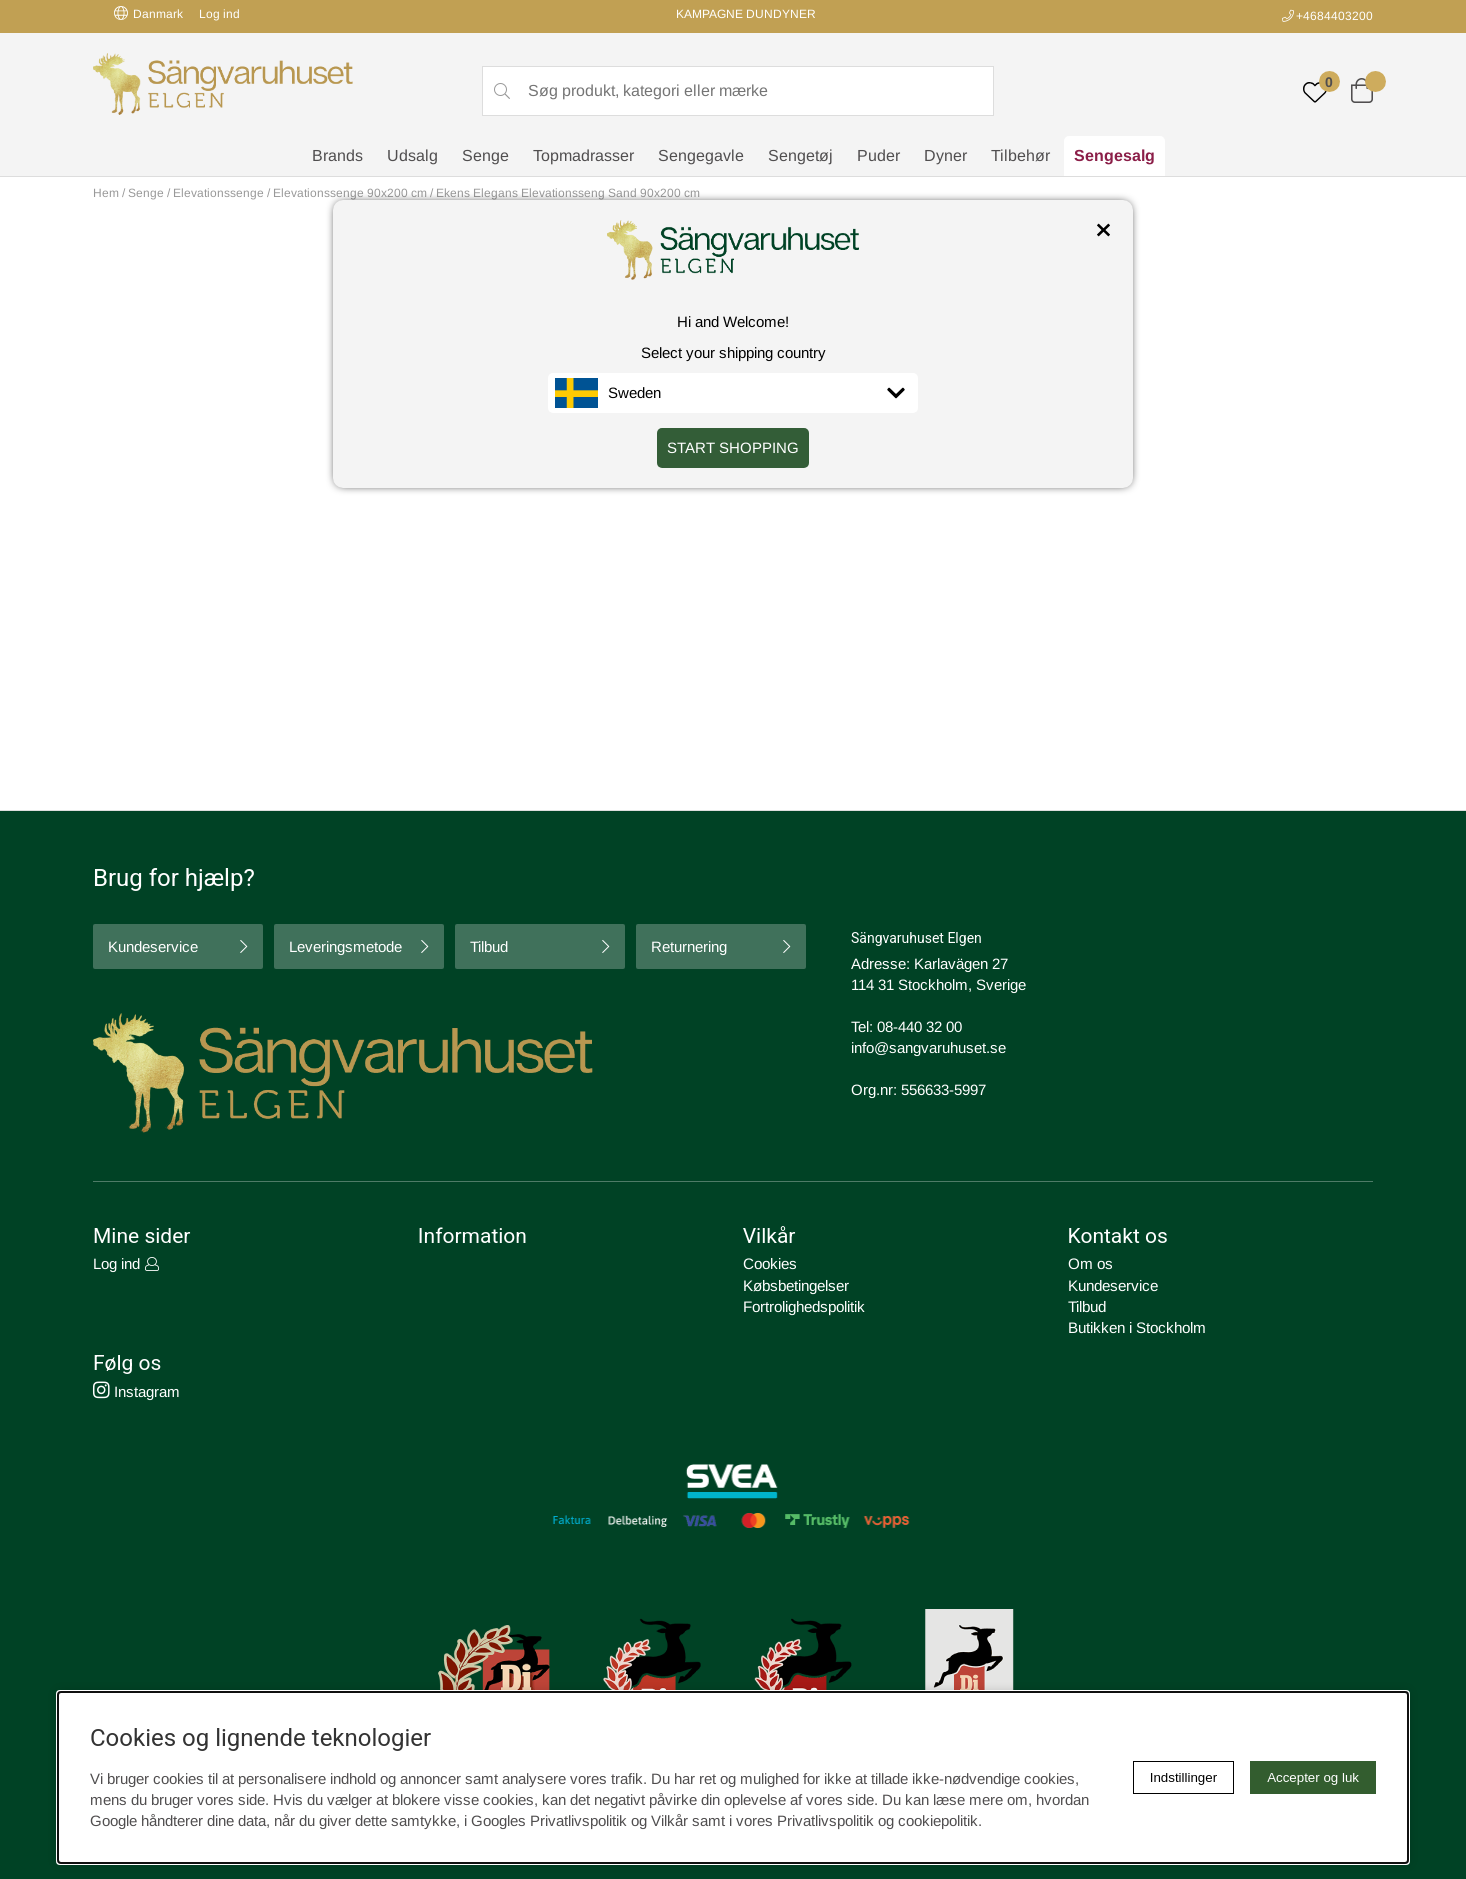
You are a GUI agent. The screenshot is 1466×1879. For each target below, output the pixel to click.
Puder (878, 155)
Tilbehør (1020, 155)
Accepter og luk (1313, 1777)
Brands (337, 155)
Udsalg (412, 155)
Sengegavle (701, 155)
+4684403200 (1334, 16)
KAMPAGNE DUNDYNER (746, 14)
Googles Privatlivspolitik (549, 1820)
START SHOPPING (733, 447)
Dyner (945, 155)
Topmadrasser (583, 155)
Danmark (148, 13)
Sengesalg (1114, 155)
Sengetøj (800, 155)
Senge (485, 155)
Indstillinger (1183, 1777)
